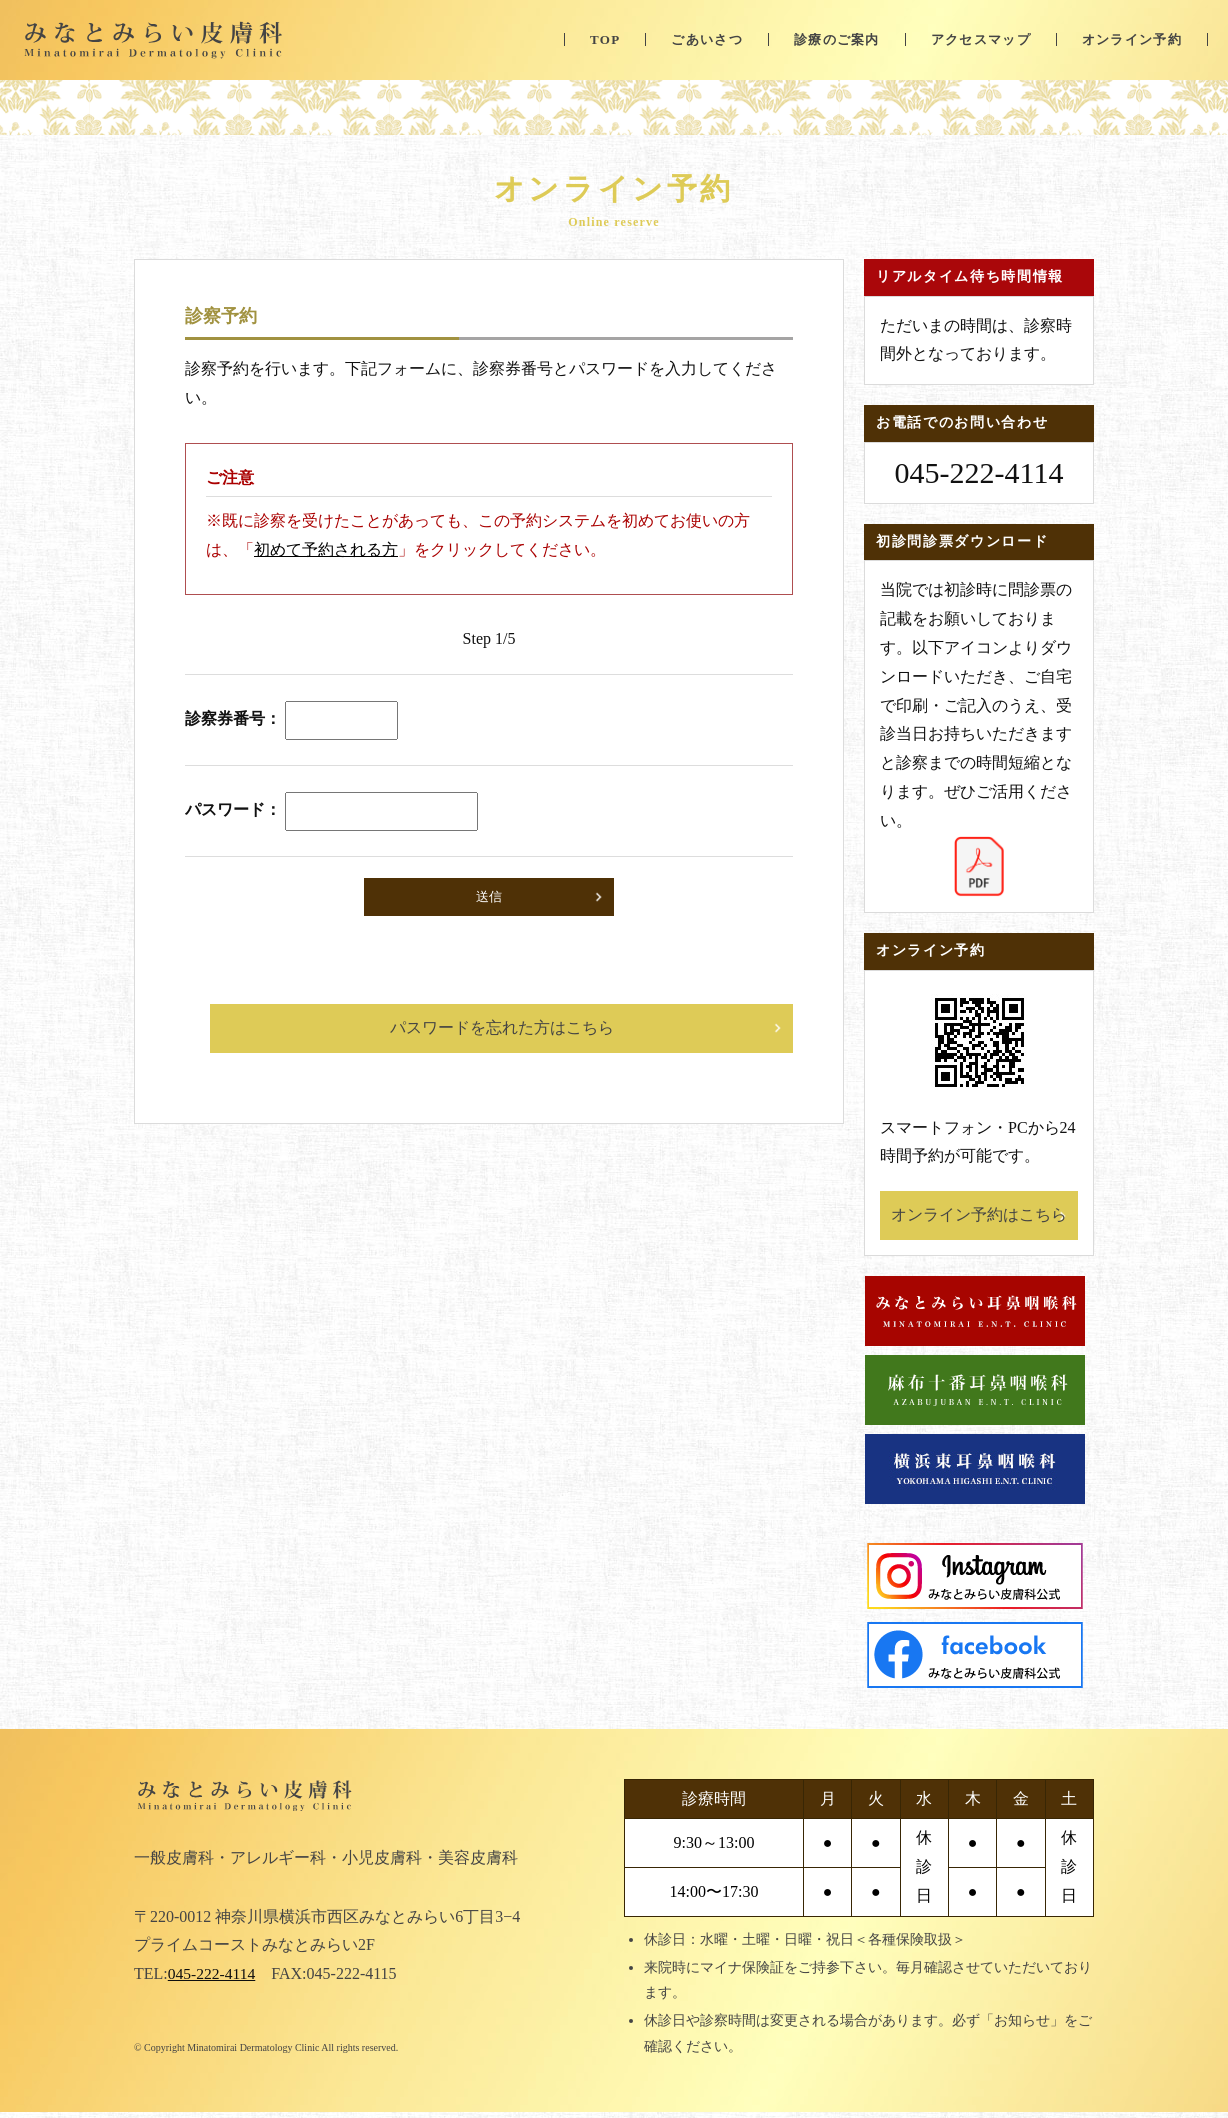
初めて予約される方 (326, 549)
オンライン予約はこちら (979, 1214)
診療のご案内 (837, 39)
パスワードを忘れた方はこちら (502, 1027)
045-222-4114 (213, 1979)
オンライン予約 (1132, 39)
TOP (605, 39)
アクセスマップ (981, 39)
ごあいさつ (707, 39)
